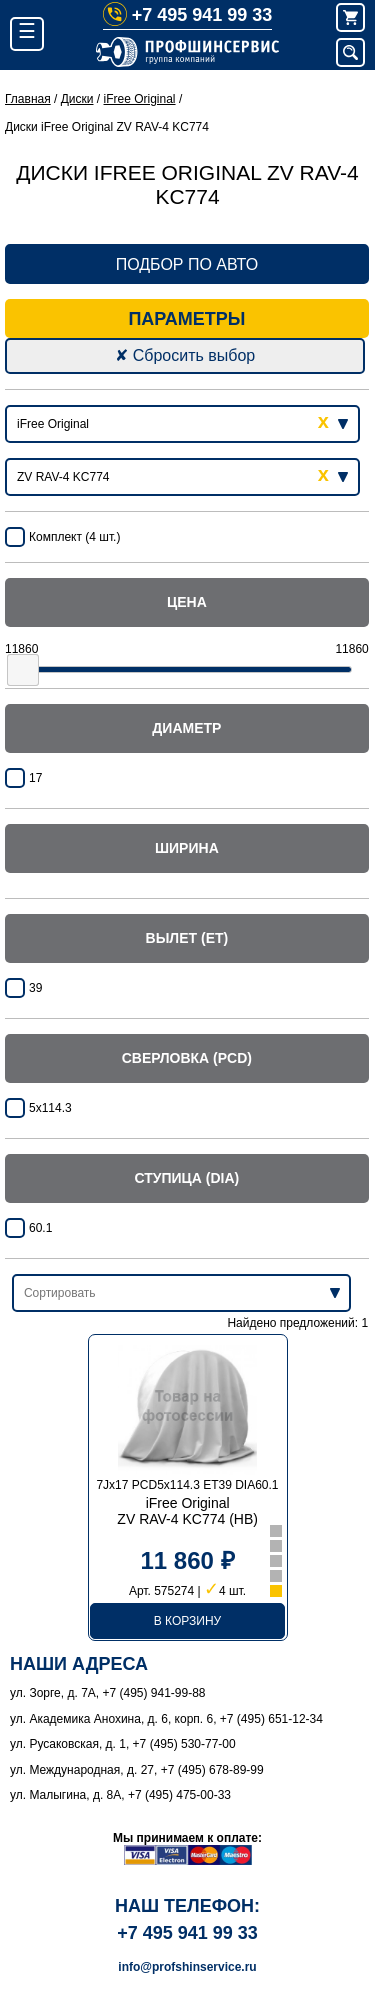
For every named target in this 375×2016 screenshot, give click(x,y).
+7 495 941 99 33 (188, 15)
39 (35, 988)
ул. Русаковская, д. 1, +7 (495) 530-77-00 (123, 1744)
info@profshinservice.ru (187, 1967)
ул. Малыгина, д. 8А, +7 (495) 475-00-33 (120, 1795)
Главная (28, 99)
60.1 (40, 1228)
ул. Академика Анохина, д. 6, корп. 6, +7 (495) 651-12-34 (166, 1719)
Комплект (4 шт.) (74, 537)
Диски (77, 99)
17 (35, 778)
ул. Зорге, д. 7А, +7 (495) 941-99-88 (108, 1693)
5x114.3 (50, 1108)
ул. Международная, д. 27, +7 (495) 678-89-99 (137, 1770)
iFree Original (140, 99)
